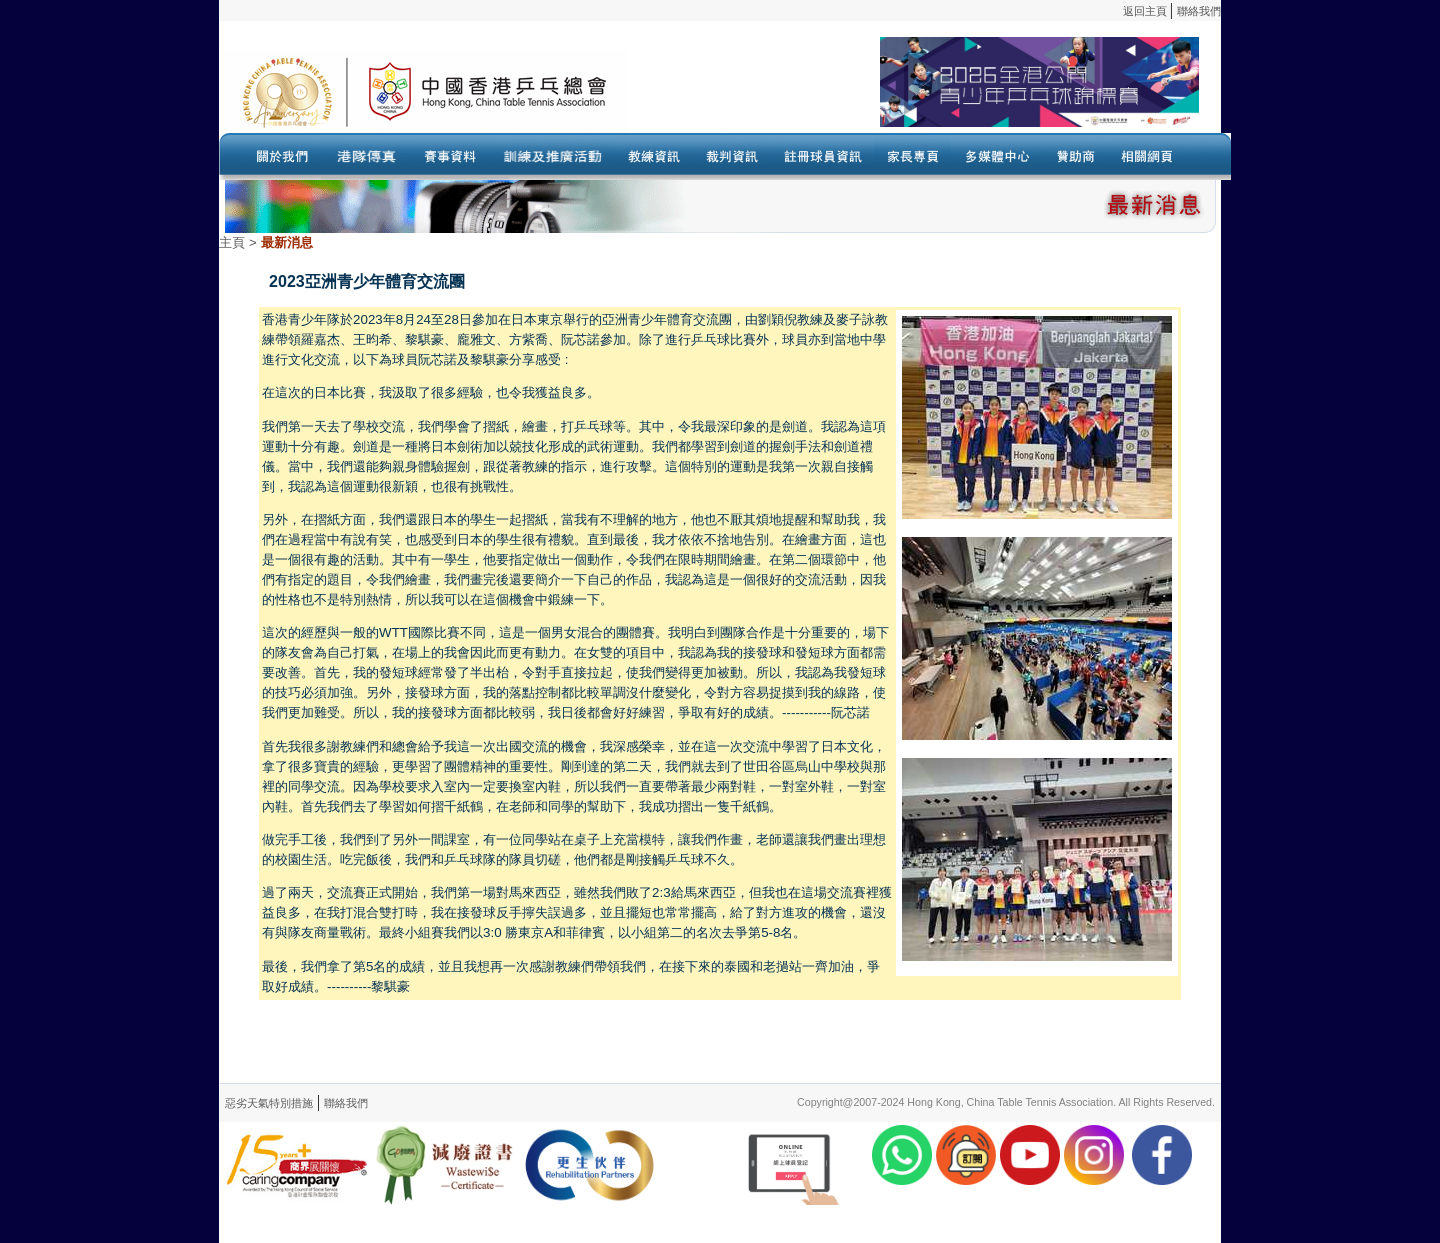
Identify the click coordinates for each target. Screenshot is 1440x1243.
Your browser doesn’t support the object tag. (914, 91)
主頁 (232, 242)
